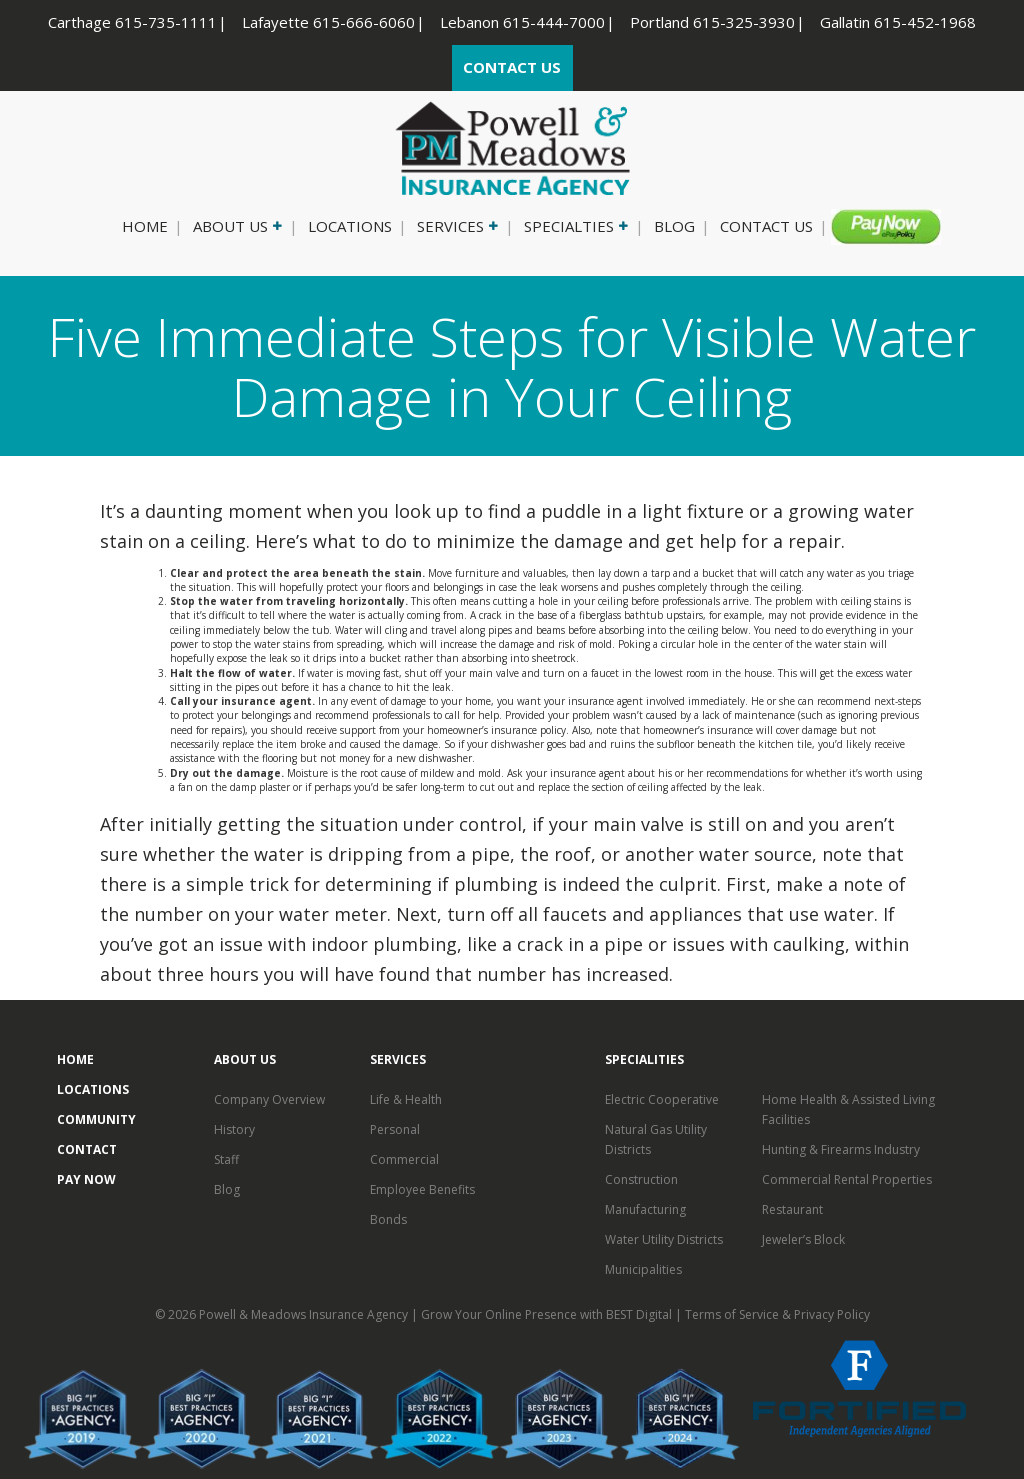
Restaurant (792, 1209)
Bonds (388, 1219)
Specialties (574, 226)
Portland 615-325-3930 (712, 22)
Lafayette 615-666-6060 (328, 22)
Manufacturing (645, 1209)
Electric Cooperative (662, 1099)
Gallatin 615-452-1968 (898, 22)
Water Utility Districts (664, 1239)
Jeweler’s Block (803, 1239)
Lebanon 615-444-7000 (522, 22)
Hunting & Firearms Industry (841, 1149)
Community (96, 1119)
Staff (226, 1159)
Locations (350, 226)
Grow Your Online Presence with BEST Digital (546, 1314)
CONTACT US (512, 67)
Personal (395, 1129)
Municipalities (643, 1269)
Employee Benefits (422, 1189)
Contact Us (766, 226)
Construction (641, 1179)
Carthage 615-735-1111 (132, 22)
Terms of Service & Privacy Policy (777, 1314)
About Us (236, 226)
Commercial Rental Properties (847, 1179)
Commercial (404, 1159)
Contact (87, 1149)
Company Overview (269, 1099)
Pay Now (877, 226)
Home (145, 226)
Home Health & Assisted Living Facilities (848, 1109)
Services (456, 226)
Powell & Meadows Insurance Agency (305, 1314)
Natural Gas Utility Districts (656, 1139)
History (234, 1129)
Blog (674, 226)
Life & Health (406, 1099)
